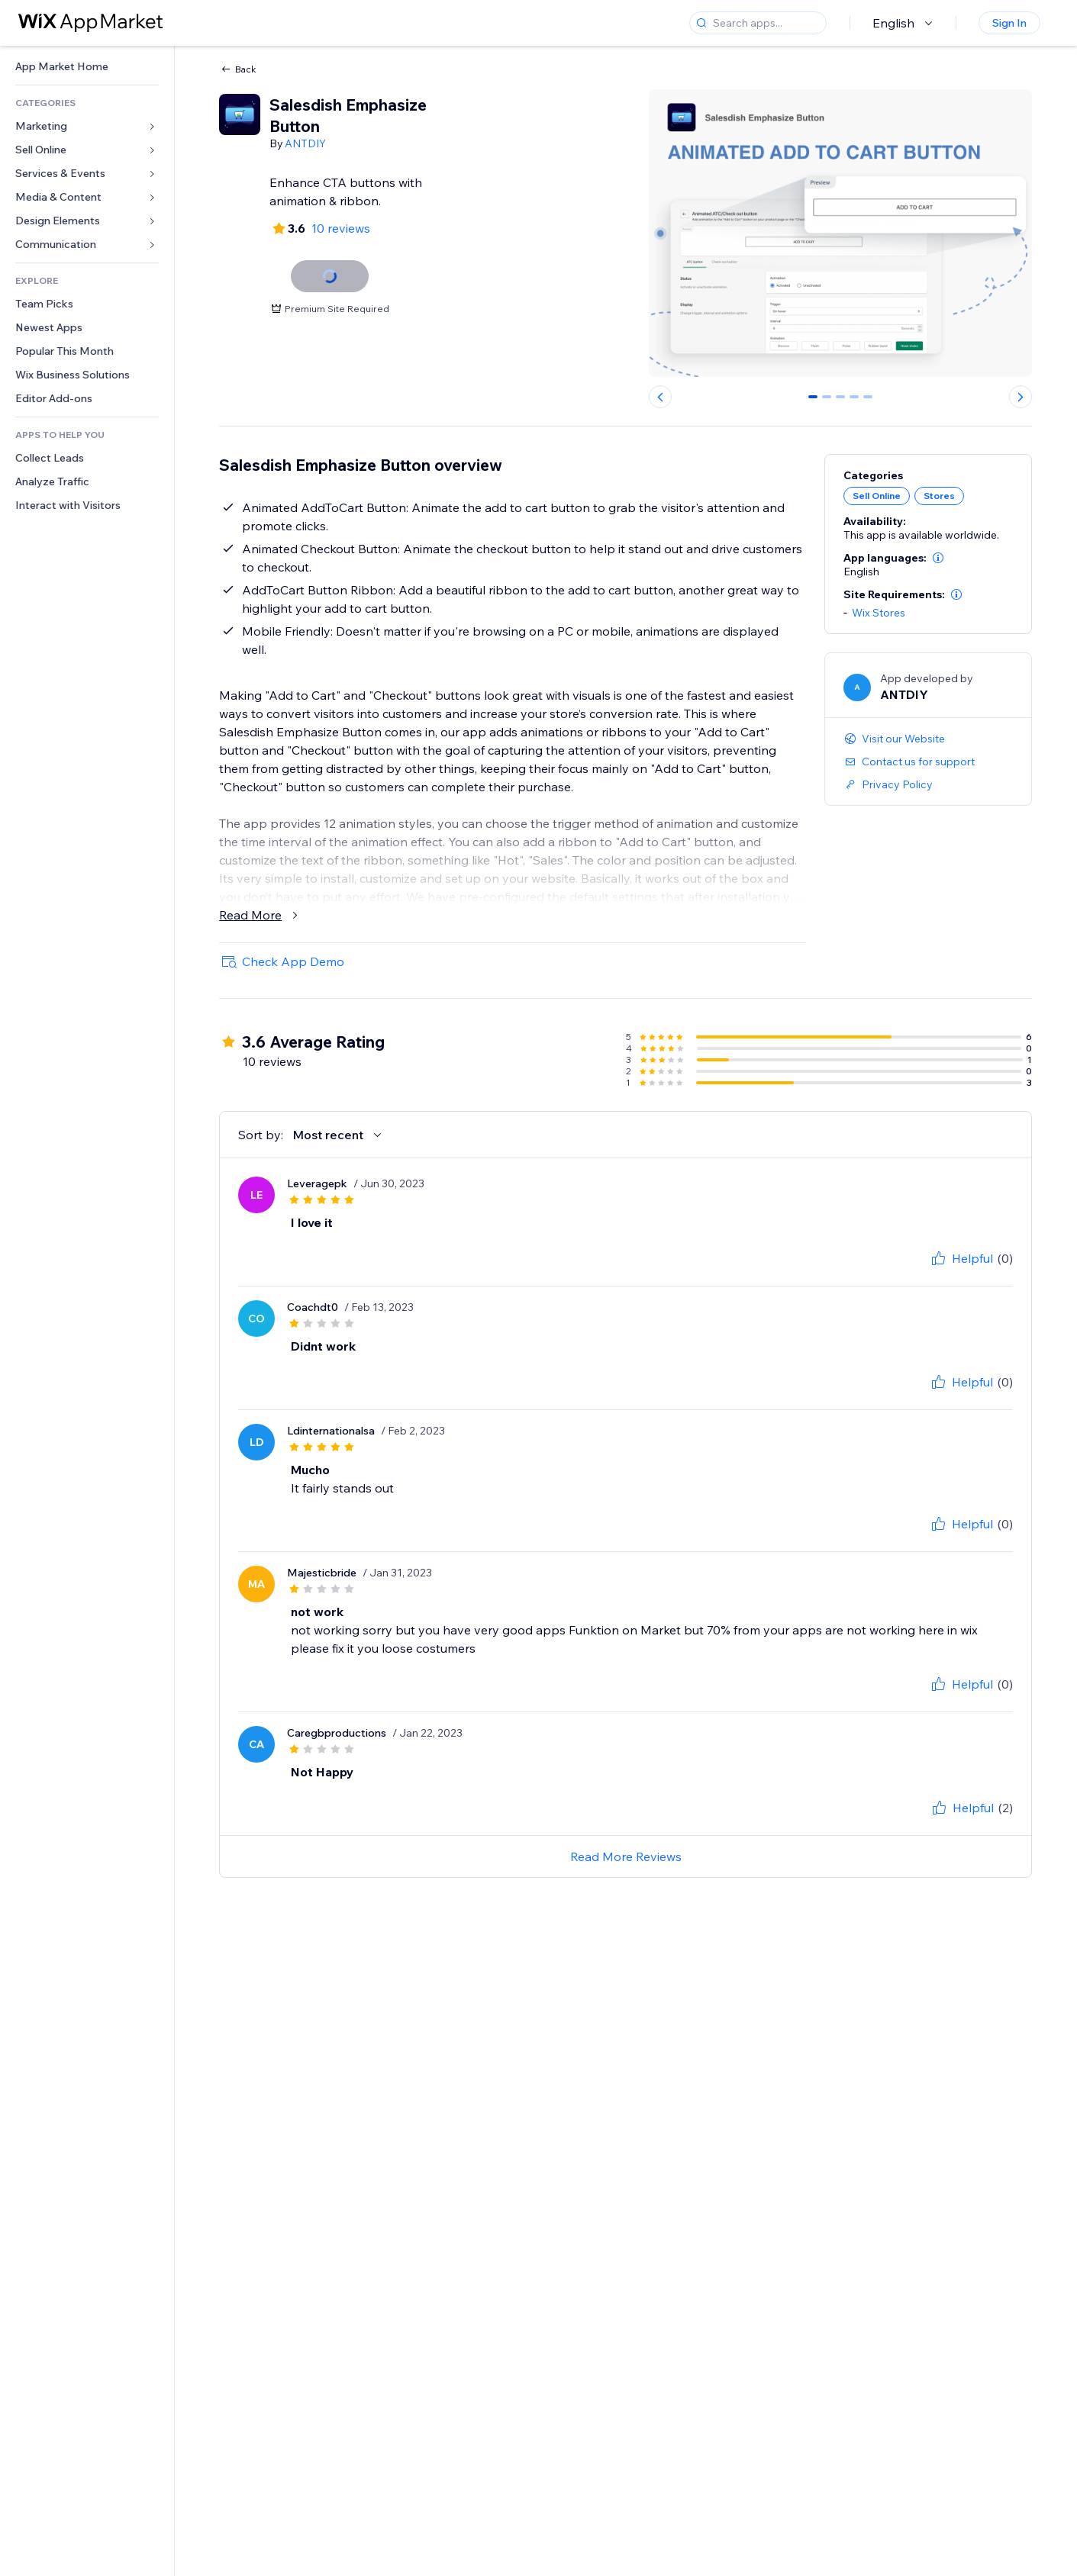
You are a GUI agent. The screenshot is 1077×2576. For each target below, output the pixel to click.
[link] (87, 67)
